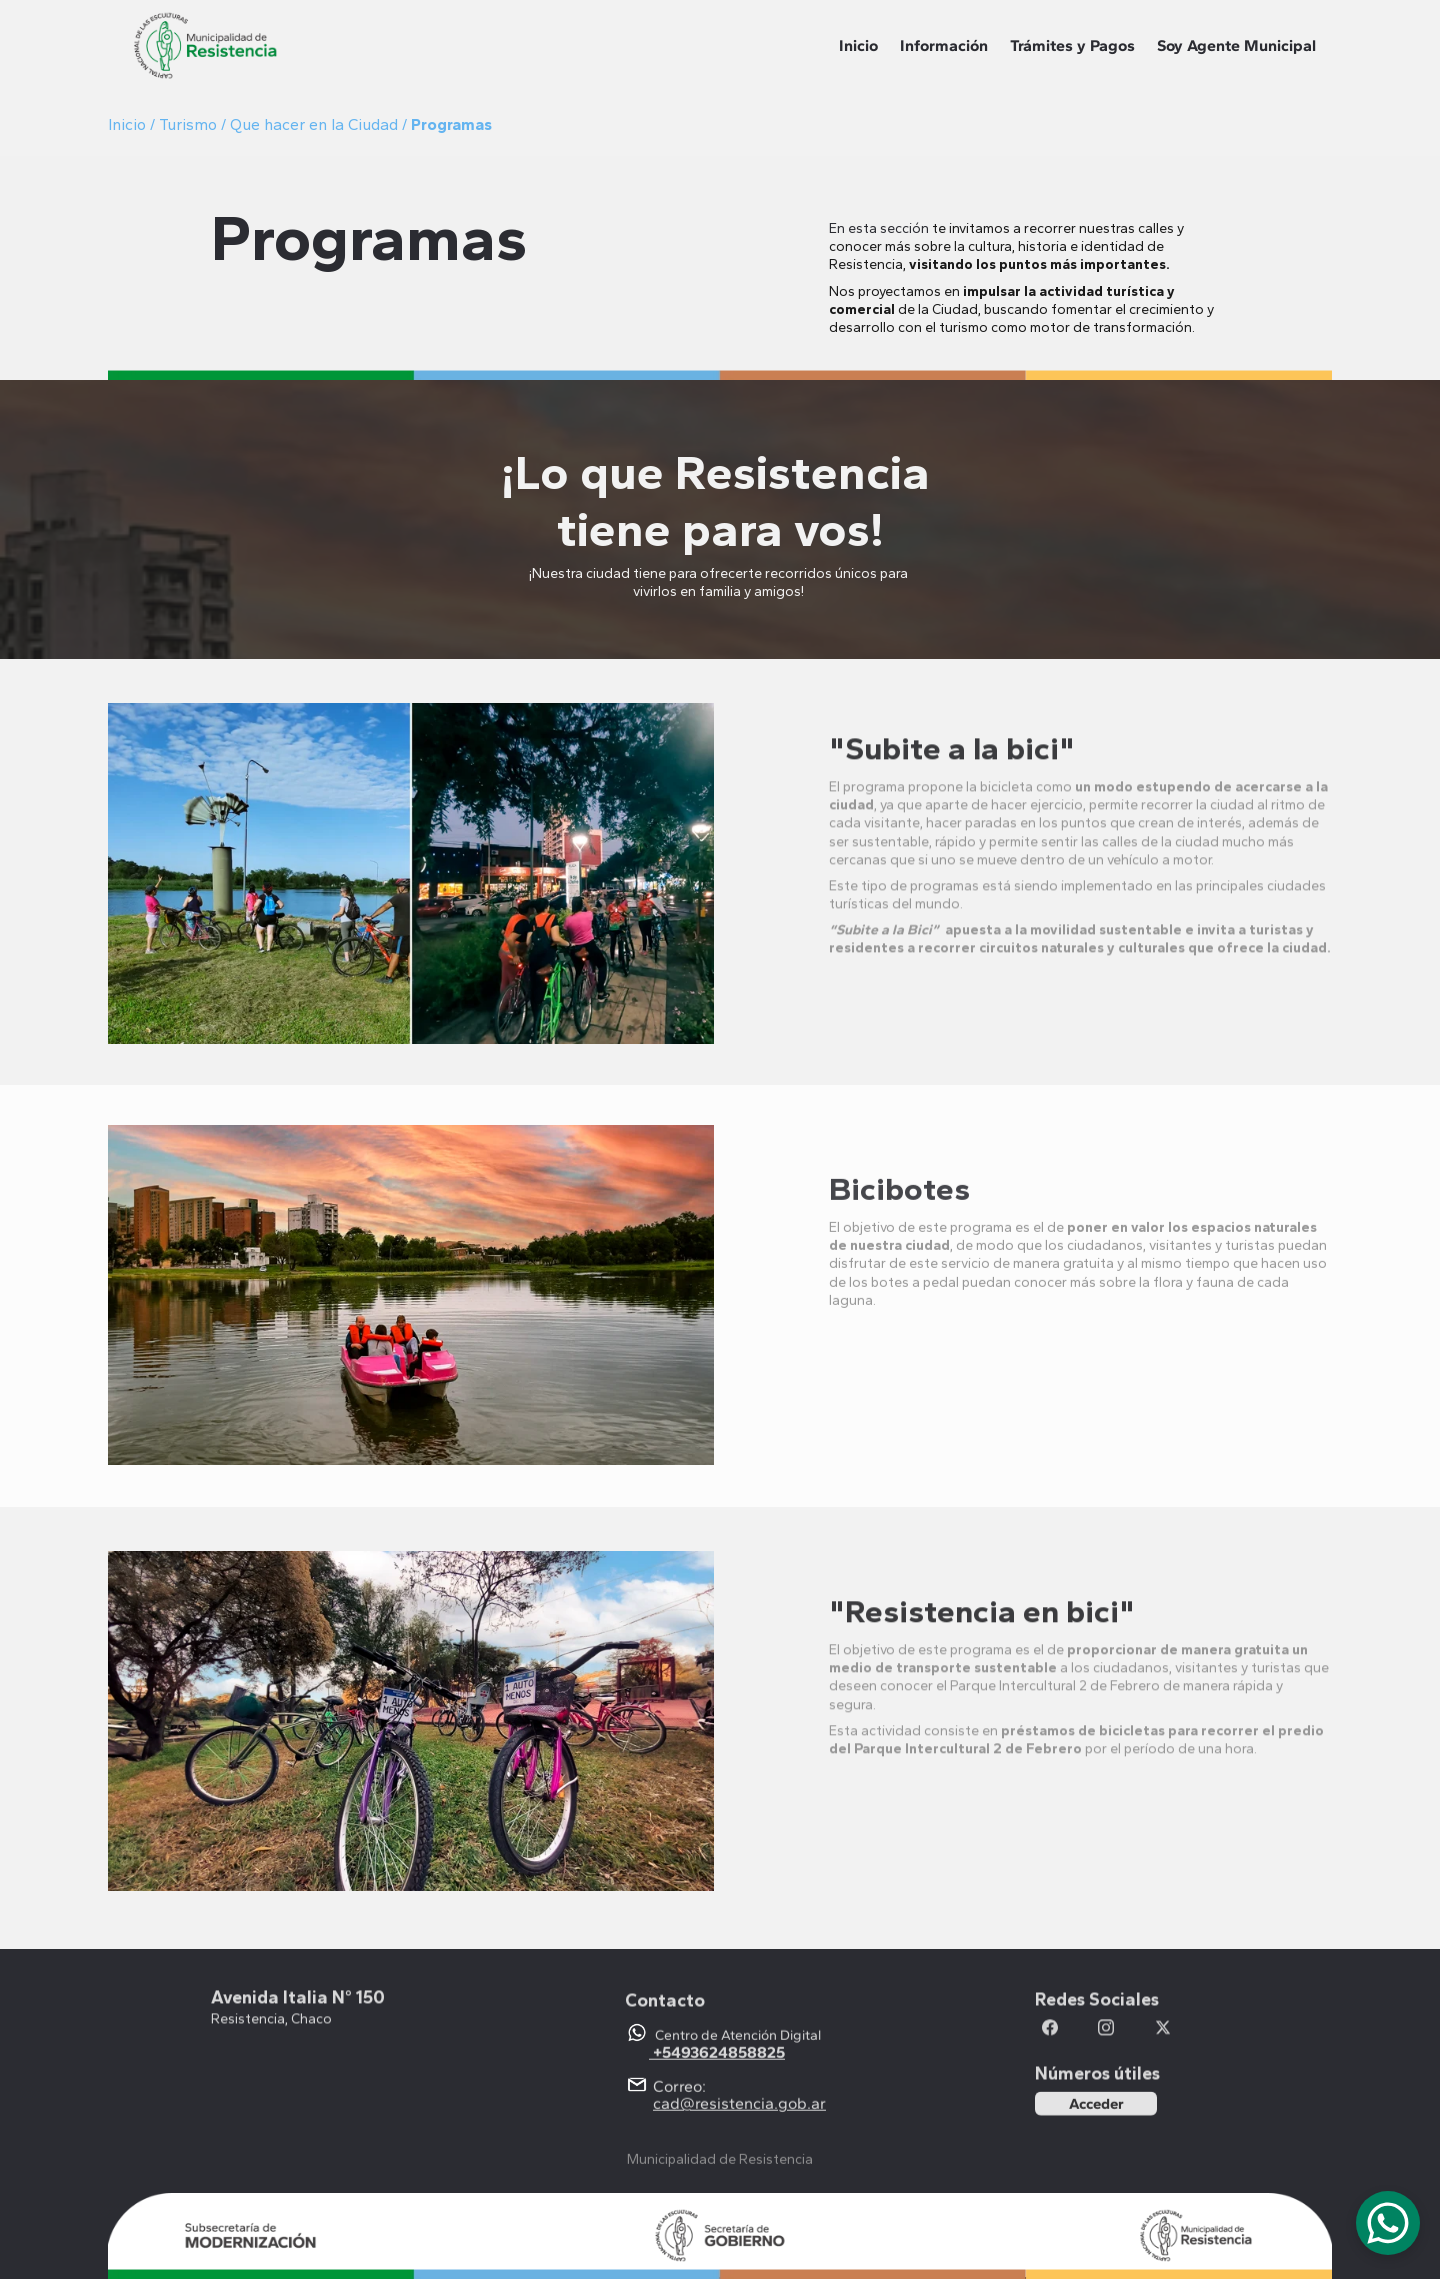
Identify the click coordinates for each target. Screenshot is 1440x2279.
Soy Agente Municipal (1236, 45)
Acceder (1096, 2106)
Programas (451, 124)
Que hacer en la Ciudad (314, 124)
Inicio (858, 45)
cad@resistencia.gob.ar (739, 2115)
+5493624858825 (719, 2064)
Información (944, 45)
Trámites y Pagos (1072, 45)
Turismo (190, 124)
